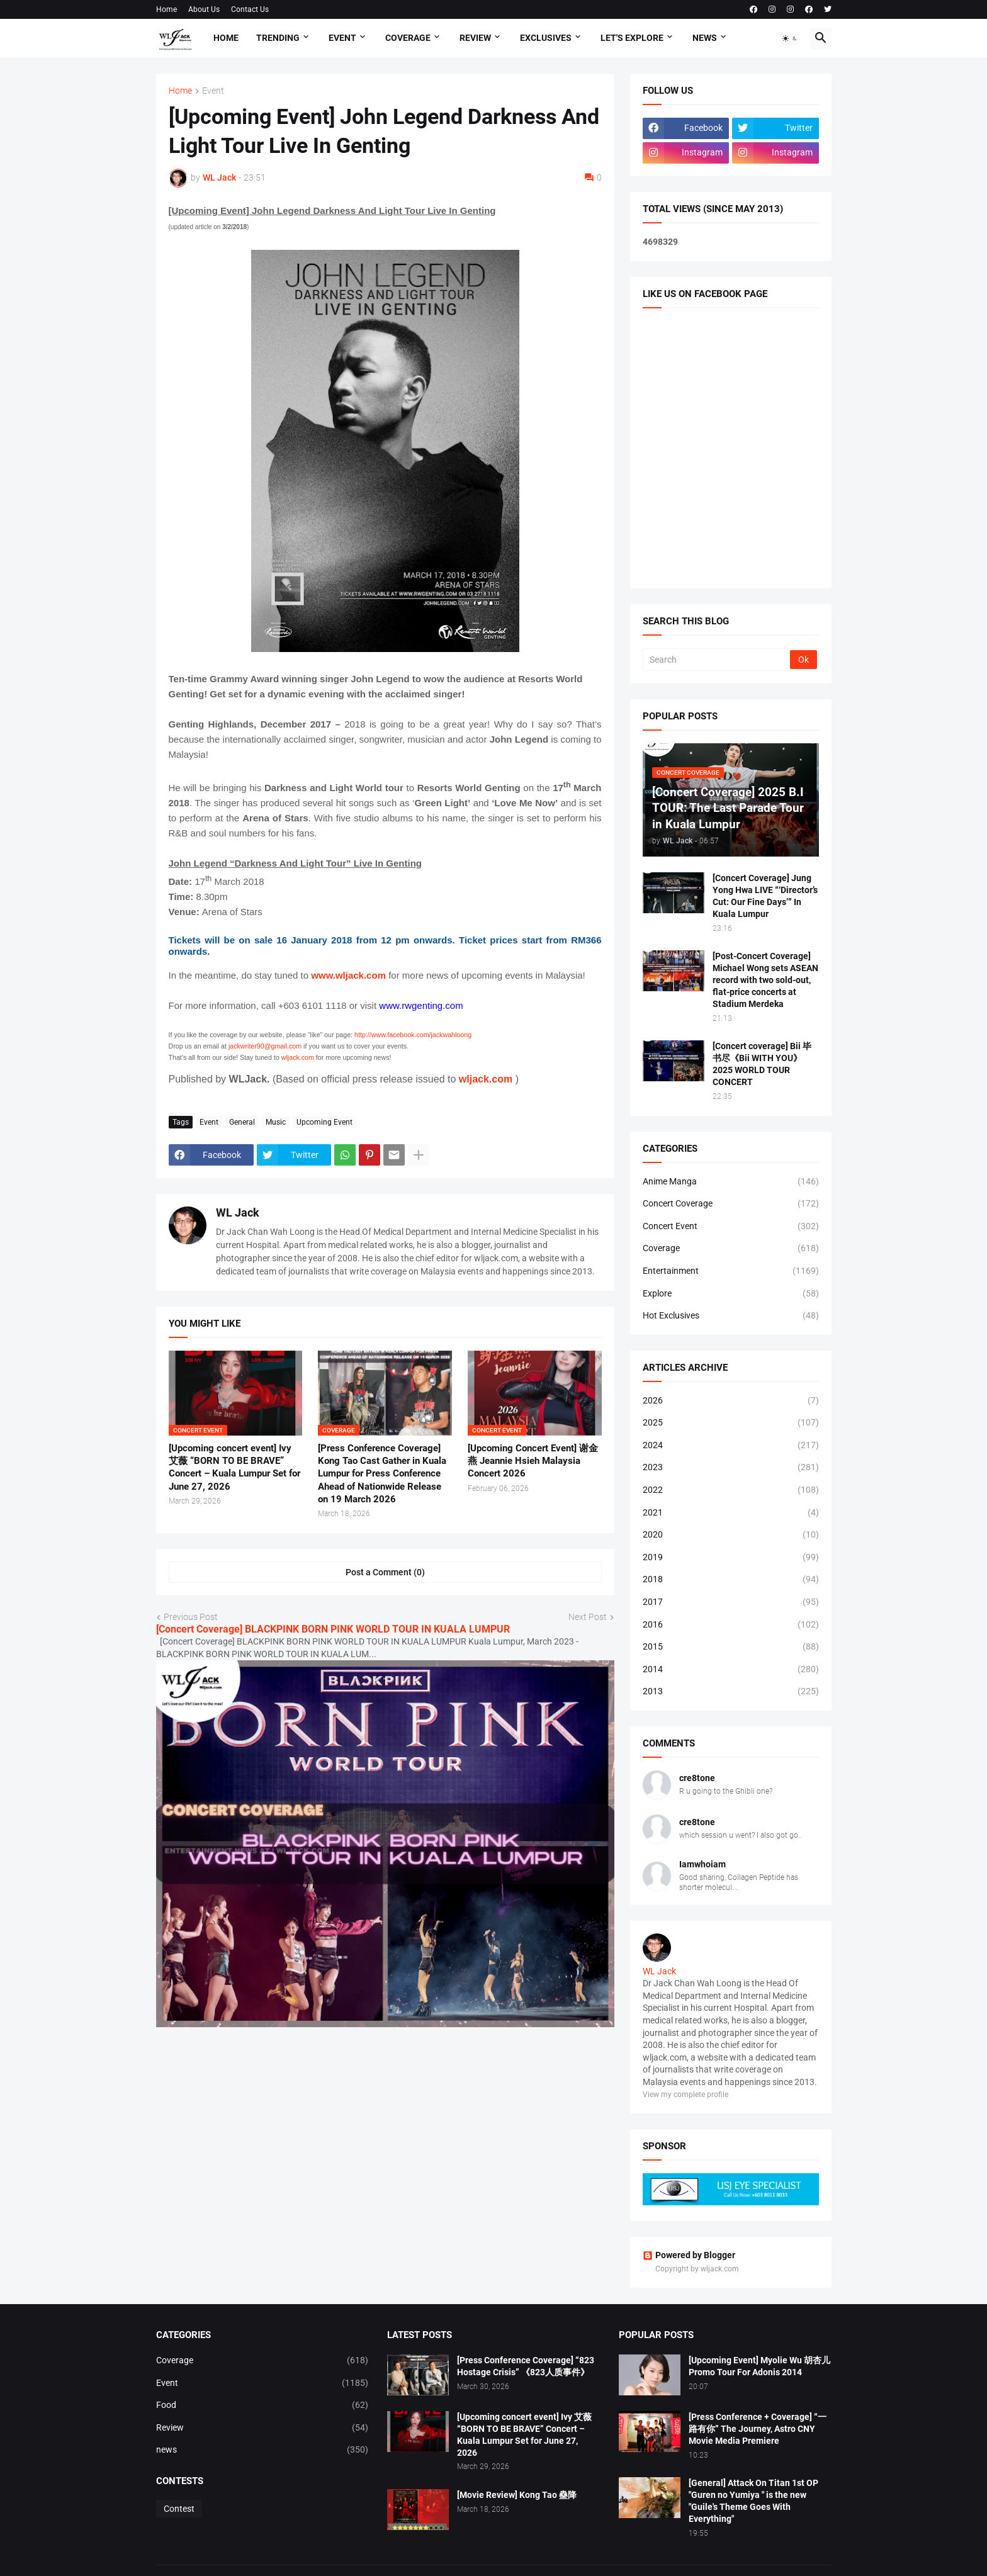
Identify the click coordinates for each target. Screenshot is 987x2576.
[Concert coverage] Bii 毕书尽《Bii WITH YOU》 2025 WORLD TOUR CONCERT (762, 1064)
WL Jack (237, 1212)
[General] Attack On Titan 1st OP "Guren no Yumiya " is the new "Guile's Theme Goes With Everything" (753, 2501)
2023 (731, 1467)
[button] (790, 38)
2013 (731, 1691)
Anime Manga (731, 1182)
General (242, 1122)
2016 (731, 1625)
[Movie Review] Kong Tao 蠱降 (517, 2495)
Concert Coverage (731, 1204)
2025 (731, 1423)
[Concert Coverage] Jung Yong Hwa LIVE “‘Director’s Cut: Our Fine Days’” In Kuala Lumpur (765, 896)
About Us (204, 9)
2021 (731, 1513)
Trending (278, 38)
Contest (179, 2509)
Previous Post (191, 1617)
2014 (731, 1669)
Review (475, 38)
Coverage (408, 38)
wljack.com (485, 1079)
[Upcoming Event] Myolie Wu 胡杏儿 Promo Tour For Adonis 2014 (759, 2366)
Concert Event (731, 1226)
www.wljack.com (348, 975)
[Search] (717, 659)
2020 (731, 1535)
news (262, 2450)
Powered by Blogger (689, 2255)
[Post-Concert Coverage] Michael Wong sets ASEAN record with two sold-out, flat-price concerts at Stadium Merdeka (765, 980)
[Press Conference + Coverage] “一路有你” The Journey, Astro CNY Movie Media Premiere (757, 2429)
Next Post (587, 1617)
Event (342, 38)
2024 (731, 1445)
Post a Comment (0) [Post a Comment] (385, 1572)
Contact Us (250, 9)
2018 (731, 1579)
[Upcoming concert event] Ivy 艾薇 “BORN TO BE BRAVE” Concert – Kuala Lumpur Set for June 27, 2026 (234, 1467)
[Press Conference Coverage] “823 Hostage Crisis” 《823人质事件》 (525, 2366)
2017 (731, 1602)
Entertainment (731, 1271)
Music (276, 1122)
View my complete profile (685, 2094)
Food (262, 2405)
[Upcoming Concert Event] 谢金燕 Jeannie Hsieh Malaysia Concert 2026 (533, 1461)
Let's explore (632, 38)
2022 (731, 1490)
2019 (731, 1557)
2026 (731, 1401)
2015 (731, 1647)
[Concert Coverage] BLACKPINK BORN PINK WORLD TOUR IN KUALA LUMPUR (333, 1629)
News (704, 38)
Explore (731, 1294)
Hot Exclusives (731, 1316)
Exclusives (546, 38)
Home (166, 9)
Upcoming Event (324, 1122)
